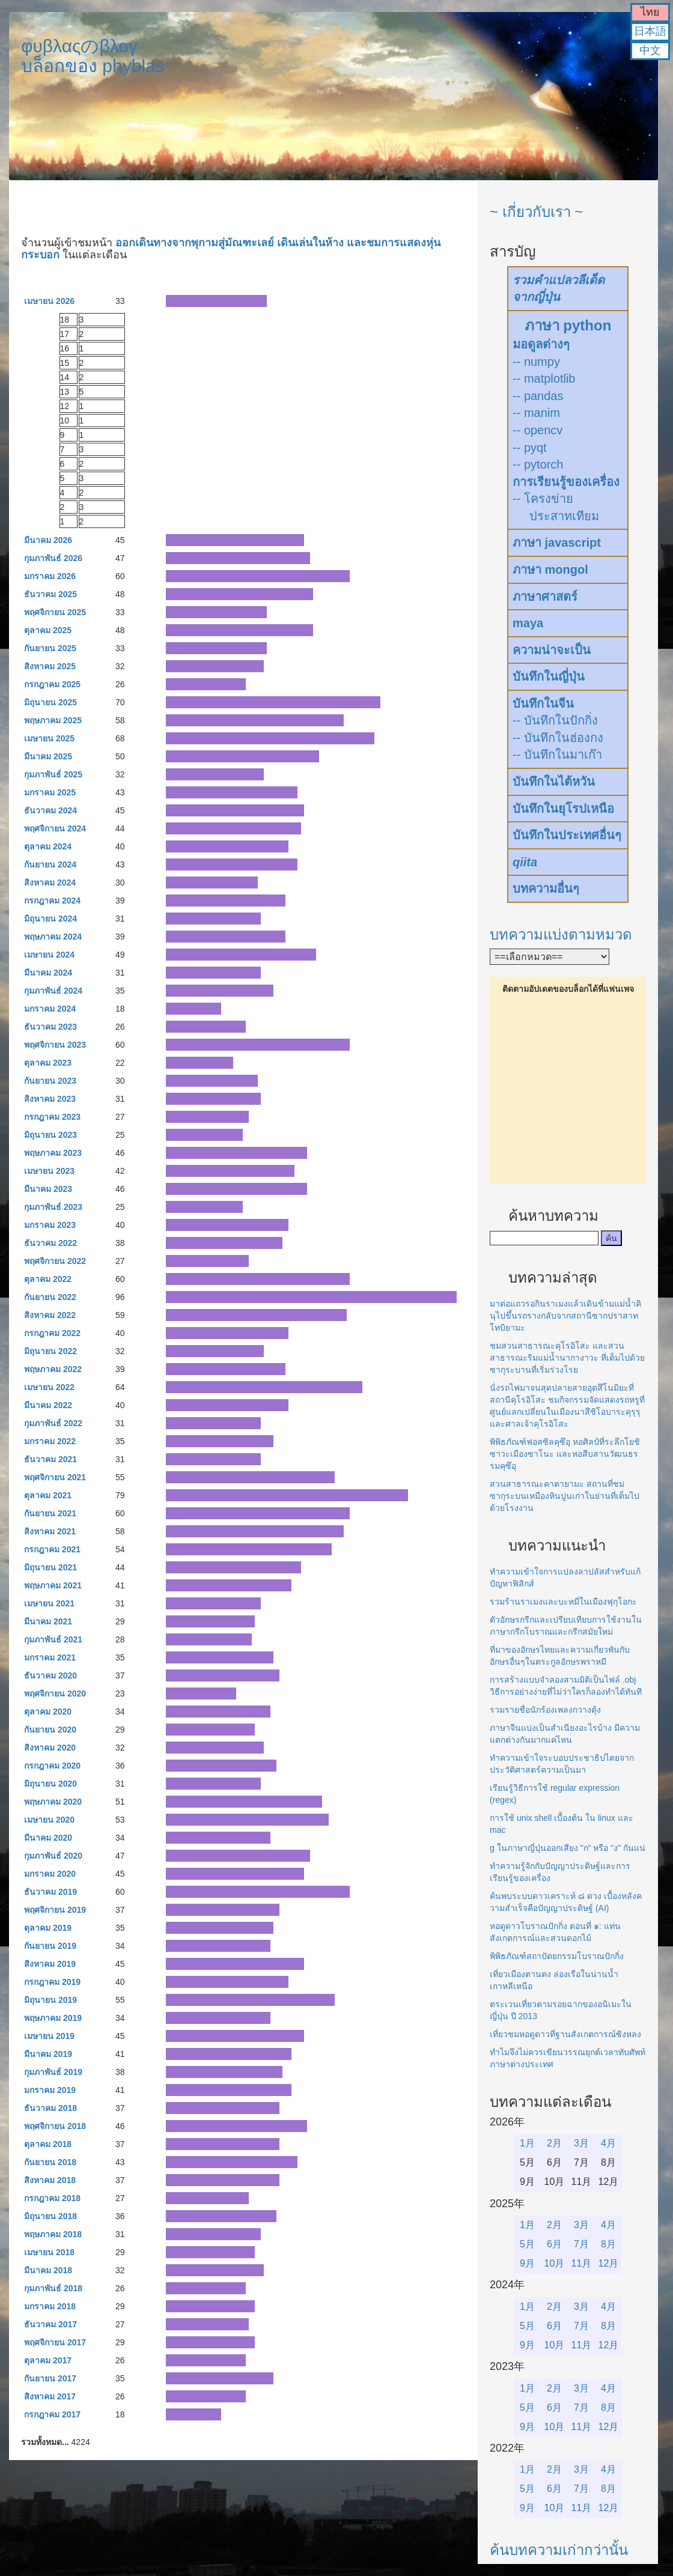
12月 (608, 2263)
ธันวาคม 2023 (50, 1026)
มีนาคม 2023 (48, 1189)
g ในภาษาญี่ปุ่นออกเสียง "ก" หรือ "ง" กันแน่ (567, 1848)
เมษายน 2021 (49, 1603)
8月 (608, 2244)
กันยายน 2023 (50, 1081)
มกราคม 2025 (50, 792)
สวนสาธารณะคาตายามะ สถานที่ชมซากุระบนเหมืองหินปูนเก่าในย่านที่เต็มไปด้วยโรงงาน (564, 1496)
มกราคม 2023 (50, 1225)
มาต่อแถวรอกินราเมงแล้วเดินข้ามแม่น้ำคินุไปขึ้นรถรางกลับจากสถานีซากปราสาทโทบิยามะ (565, 1315)
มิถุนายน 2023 (50, 1135)
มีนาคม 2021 (48, 1621)
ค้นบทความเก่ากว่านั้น (559, 2550)
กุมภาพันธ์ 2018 (53, 2288)
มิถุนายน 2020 (50, 1783)
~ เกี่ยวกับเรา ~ (536, 212)
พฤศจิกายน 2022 (55, 1261)
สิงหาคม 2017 (50, 2396)
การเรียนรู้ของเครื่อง (566, 481)
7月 (581, 2244)
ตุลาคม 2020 (48, 1711)
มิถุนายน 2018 (50, 2216)
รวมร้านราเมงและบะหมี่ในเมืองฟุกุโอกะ (563, 1601)
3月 (581, 2143)
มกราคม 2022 (50, 1441)
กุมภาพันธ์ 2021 (53, 1639)
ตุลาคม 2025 (48, 630)
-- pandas (538, 395)
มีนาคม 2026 (48, 540)
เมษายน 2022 (49, 1387)
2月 (554, 2143)
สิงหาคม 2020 (50, 1747)
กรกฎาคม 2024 (52, 900)
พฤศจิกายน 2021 (55, 1477)
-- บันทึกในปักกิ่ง (555, 720)
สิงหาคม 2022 (50, 1315)
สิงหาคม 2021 (50, 1531)
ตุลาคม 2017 (48, 2360)
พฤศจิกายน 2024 (55, 828)
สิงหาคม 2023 (50, 1099)
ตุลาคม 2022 (48, 1279)
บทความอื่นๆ (546, 888)
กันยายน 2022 (50, 1297)
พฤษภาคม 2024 (53, 936)
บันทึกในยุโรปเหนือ (563, 808)
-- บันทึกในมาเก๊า (557, 754)
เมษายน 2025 (49, 738)
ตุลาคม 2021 (48, 1495)
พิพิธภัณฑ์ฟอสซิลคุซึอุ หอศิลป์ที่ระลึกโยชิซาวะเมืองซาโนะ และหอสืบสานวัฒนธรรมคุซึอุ (565, 1454)
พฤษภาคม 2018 (53, 2234)
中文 (650, 50)
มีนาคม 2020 (48, 1837)
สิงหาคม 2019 (50, 1964)
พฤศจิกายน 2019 (55, 1910)
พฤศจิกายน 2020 (55, 1693)
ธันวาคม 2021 (50, 1459)
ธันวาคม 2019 (50, 1892)
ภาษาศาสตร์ (545, 596)
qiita (525, 862)
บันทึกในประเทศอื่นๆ (567, 835)
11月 (581, 2263)
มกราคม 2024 (50, 1008)
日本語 (650, 31)
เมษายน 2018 (49, 2252)
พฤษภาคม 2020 (53, 1801)
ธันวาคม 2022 (50, 1243)
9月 (527, 2263)
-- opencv (537, 430)
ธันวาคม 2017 (50, 2324)
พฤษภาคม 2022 (53, 1369)
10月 (554, 2263)
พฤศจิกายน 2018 (55, 2126)
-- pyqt (530, 447)
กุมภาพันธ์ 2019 (53, 2072)
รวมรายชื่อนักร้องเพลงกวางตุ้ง (545, 1710)
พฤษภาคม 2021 (53, 1585)
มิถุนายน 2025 (50, 702)
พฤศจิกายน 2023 (55, 1045)
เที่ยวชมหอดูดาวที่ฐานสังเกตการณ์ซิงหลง (565, 2034)
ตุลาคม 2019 (48, 1928)
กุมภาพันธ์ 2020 (53, 1856)
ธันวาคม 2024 (50, 810)
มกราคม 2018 (50, 2306)
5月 (527, 2244)
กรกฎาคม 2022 (52, 1333)
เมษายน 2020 (49, 1819)
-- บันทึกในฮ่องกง (558, 737)
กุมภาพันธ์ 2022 (53, 1423)
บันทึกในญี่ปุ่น (549, 676)
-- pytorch (538, 464)
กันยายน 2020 (50, 1729)
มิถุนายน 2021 (50, 1567)
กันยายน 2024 (50, 864)
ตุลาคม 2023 (48, 1063)
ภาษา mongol (550, 569)
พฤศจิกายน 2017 (55, 2342)
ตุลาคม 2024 (48, 846)
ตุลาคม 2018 (48, 2144)
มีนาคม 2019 (48, 2054)
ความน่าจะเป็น (552, 650)
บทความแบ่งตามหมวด (561, 934)
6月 (554, 2244)
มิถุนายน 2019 (50, 2000)
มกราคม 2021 (50, 1657)
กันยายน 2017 (50, 2378)
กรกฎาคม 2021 (52, 1549)
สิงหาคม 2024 (50, 882)
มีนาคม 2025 (48, 756)
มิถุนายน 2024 (50, 918)
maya (528, 623)
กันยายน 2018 (50, 2162)
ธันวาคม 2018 (50, 2108)
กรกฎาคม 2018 (52, 2198)
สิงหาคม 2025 (50, 666)
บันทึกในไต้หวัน (554, 781)
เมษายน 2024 (49, 954)
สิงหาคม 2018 (50, 2180)
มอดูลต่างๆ (541, 344)
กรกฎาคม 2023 (52, 1117)
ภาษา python (568, 325)
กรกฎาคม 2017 (52, 2414)
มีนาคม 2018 (48, 2270)
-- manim (536, 412)
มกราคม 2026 (50, 576)
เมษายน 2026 (49, 301)
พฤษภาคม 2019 (53, 2018)
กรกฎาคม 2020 (52, 1765)
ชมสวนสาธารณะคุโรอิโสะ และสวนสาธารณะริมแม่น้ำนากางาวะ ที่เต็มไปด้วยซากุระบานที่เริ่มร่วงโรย (567, 1358)
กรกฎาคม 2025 (52, 684)
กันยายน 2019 (50, 1946)
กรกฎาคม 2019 (52, 1982)
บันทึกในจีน (543, 703)
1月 (527, 2143)
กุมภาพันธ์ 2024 (53, 990)
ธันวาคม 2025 (50, 594)
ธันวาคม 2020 (50, 1675)
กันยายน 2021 (50, 1513)
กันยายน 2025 (50, 648)
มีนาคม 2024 (48, 972)
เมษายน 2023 (49, 1171)
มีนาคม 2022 (48, 1405)
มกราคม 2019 (50, 2090)
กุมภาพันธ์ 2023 (53, 1207)
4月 (608, 2143)
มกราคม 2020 (50, 1874)
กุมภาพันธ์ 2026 (53, 558)
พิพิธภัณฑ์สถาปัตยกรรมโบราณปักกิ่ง (557, 1956)
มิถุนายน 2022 (50, 1351)
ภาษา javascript (557, 542)
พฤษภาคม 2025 (53, 720)
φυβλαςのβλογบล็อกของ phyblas (93, 56)
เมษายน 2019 (49, 2036)
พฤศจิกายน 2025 (55, 612)
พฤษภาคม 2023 (53, 1153)
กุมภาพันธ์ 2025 (53, 774)
